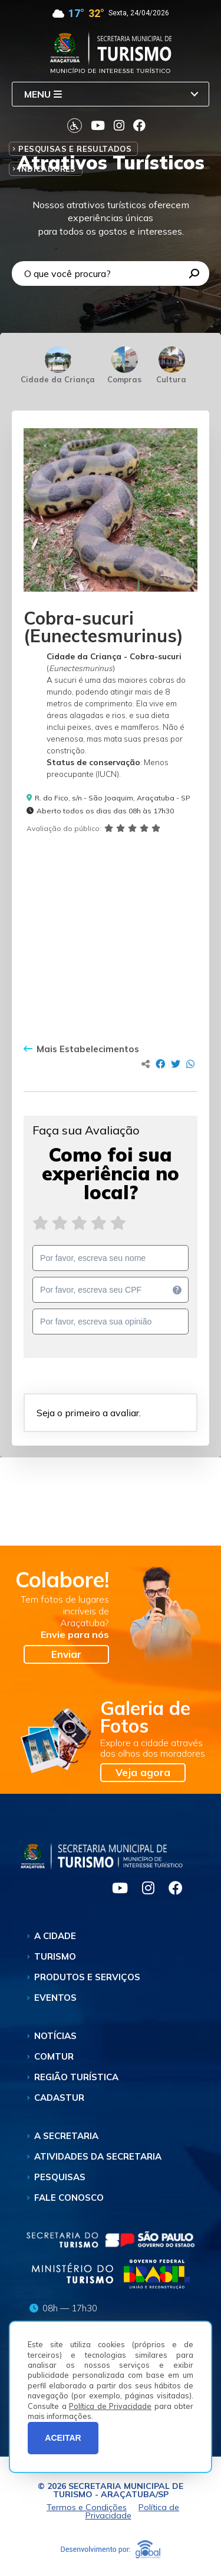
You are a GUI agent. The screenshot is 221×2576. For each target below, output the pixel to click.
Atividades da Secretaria (97, 2156)
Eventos (55, 1997)
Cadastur (59, 2097)
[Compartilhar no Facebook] (160, 1064)
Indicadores (46, 168)
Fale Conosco (69, 2197)
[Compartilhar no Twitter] (175, 1064)
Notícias (55, 2035)
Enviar (66, 1654)
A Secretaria (66, 2135)
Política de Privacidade (110, 2406)
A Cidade (55, 1935)
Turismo (55, 1956)
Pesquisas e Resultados (74, 149)
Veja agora (143, 1772)
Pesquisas (59, 2177)
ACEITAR (63, 2437)
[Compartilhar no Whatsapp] (190, 1064)
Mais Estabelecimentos (81, 1049)
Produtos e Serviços (87, 1977)
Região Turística (76, 2077)
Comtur (54, 2056)
